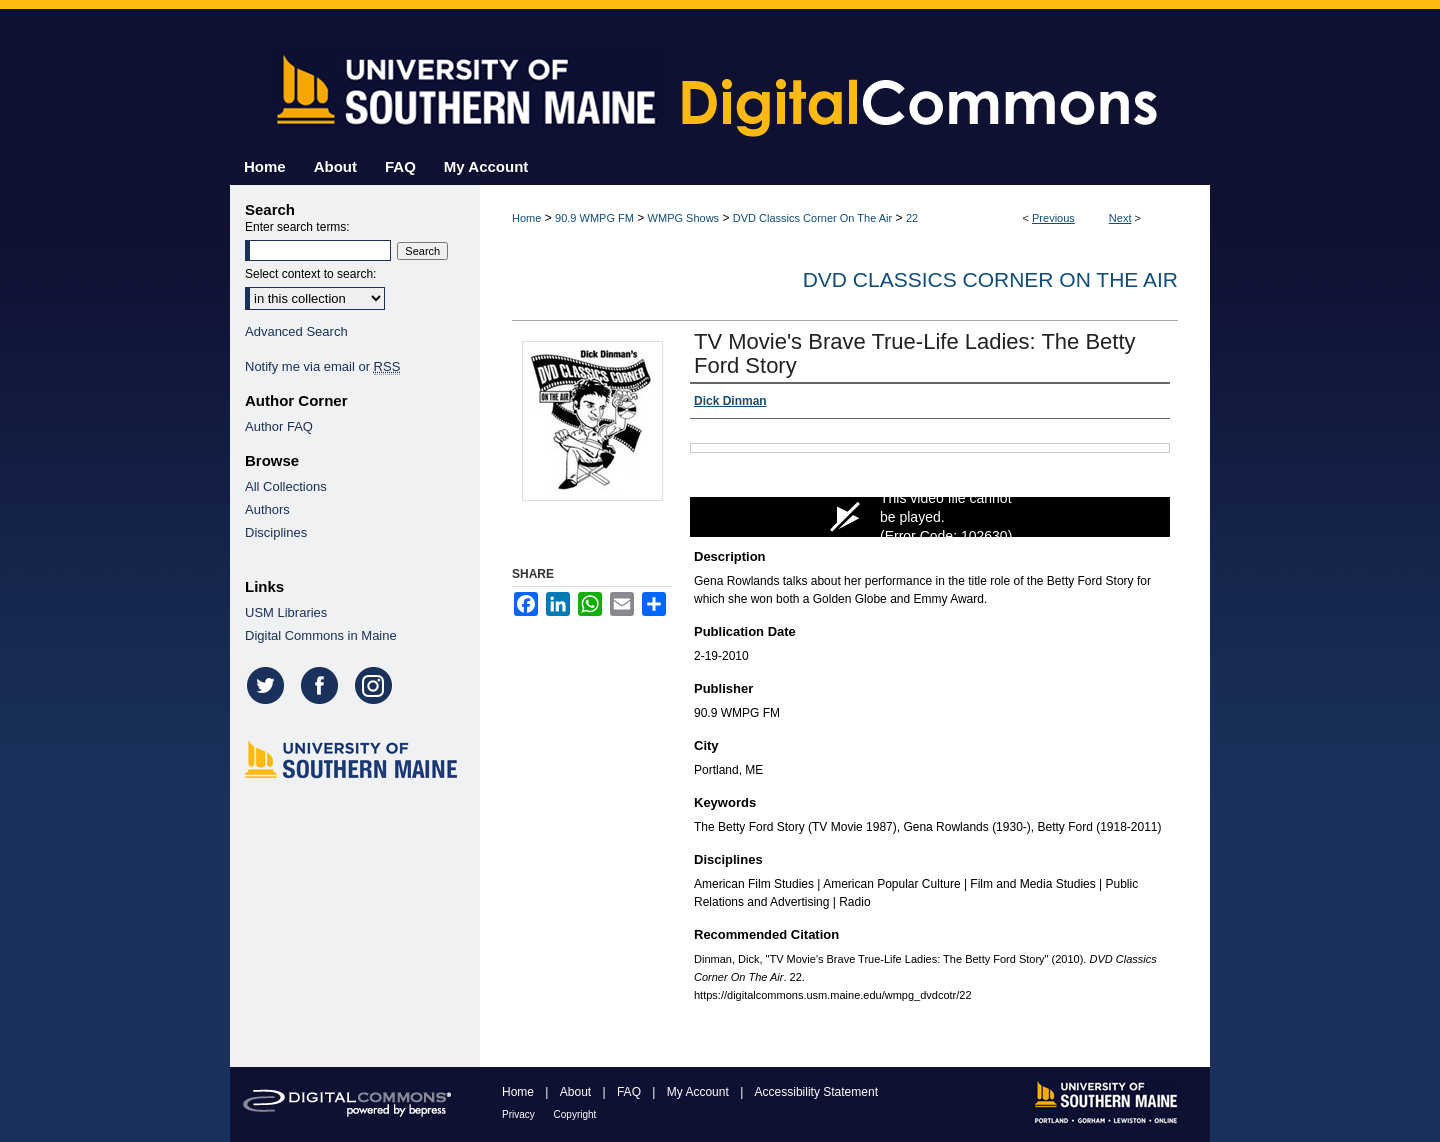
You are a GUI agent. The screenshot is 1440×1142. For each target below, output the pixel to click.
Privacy (520, 1114)
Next (1120, 218)
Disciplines (276, 532)
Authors (267, 509)
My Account (699, 1092)
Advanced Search (296, 331)
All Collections (286, 486)
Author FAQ (279, 426)
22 (912, 218)
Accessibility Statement (816, 1092)
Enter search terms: (297, 227)
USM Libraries (286, 612)
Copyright (575, 1114)
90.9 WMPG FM (594, 218)
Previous (1053, 218)
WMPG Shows (684, 218)
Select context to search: (310, 274)
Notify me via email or (322, 366)
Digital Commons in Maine (321, 635)
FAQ (630, 1092)
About (577, 1092)
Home (526, 218)
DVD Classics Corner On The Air (812, 218)
